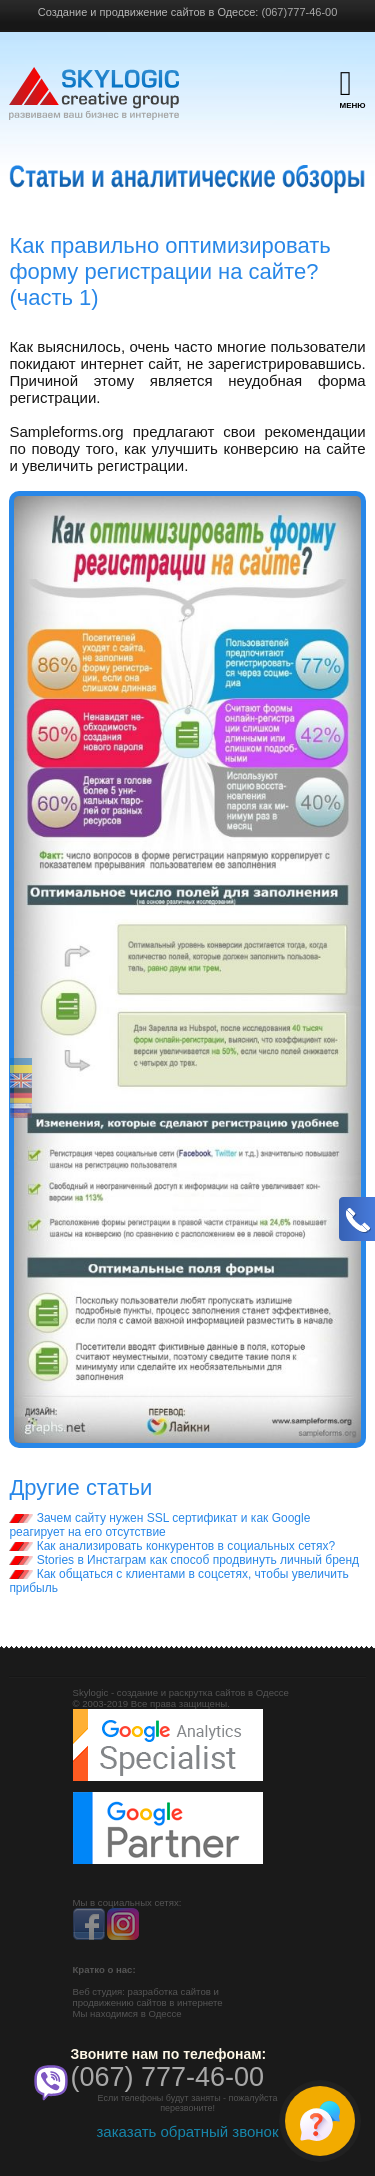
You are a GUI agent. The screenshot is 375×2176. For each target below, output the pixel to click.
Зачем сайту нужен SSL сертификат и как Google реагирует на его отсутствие (159, 1525)
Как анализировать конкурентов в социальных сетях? (172, 1546)
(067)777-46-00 (299, 12)
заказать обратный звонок (187, 2131)
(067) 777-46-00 (168, 2077)
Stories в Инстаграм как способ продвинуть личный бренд (184, 1560)
